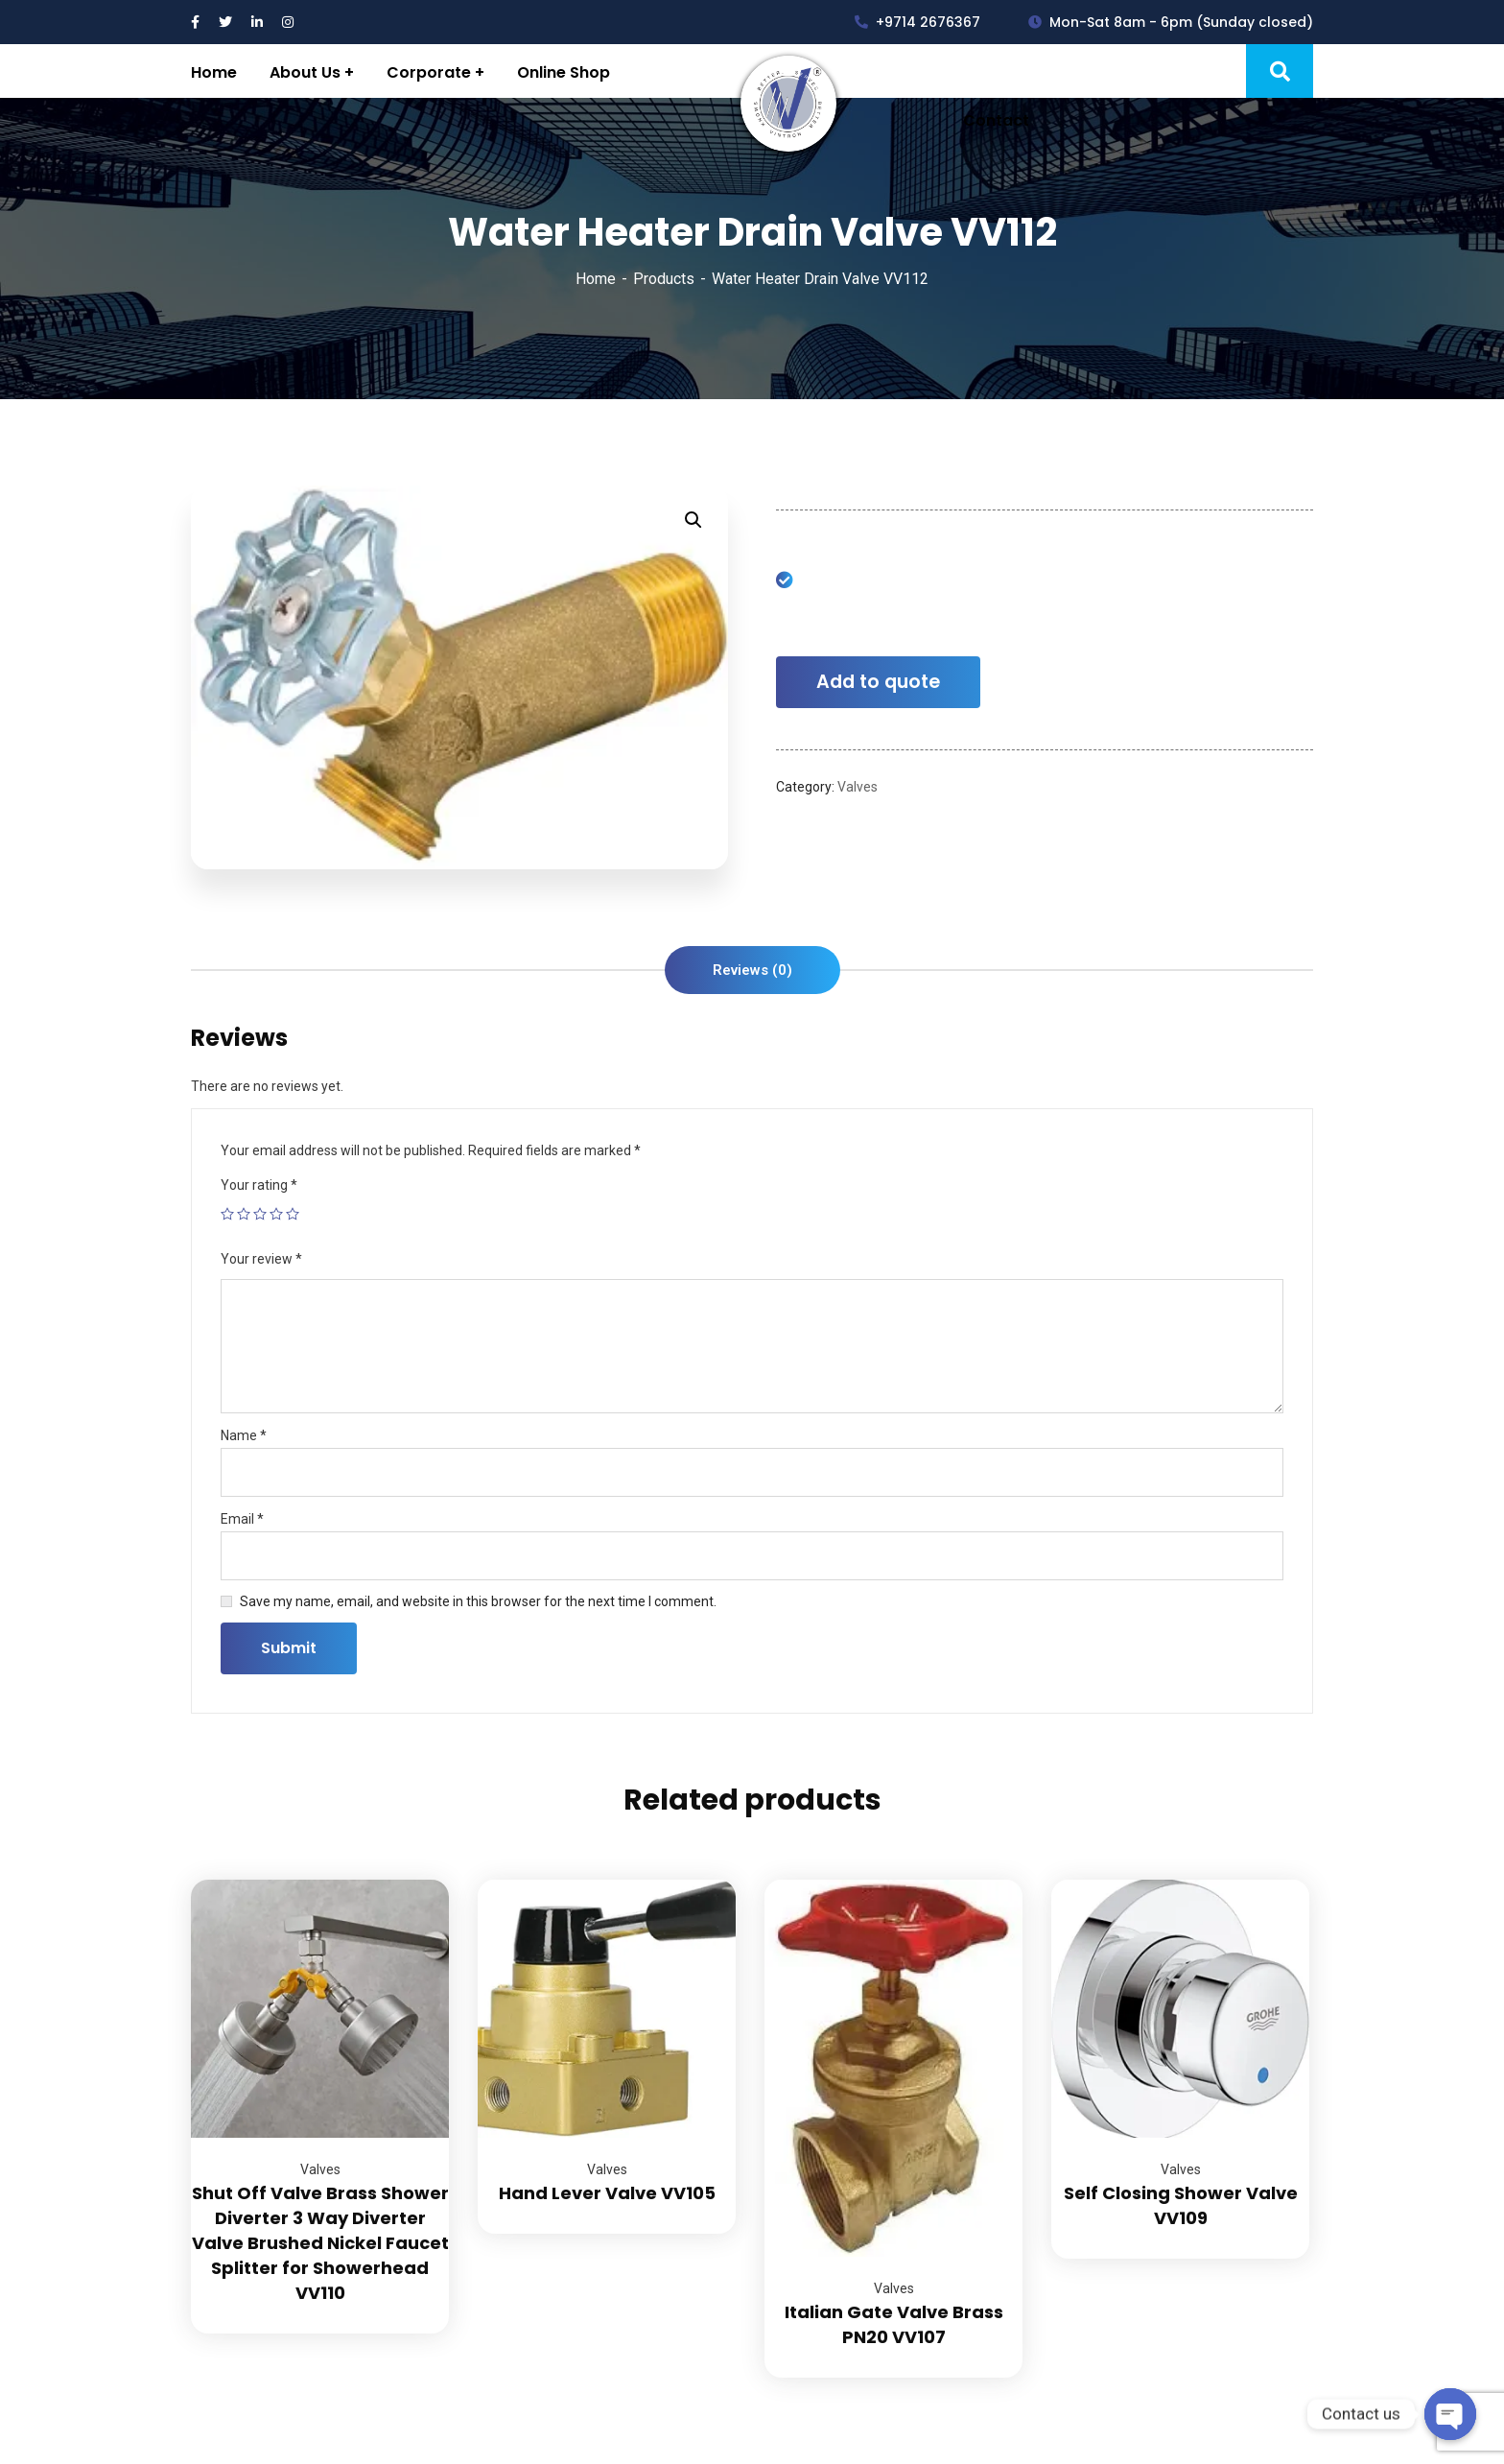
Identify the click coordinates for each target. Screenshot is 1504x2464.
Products (663, 279)
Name (244, 1435)
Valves (857, 786)
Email (242, 1519)
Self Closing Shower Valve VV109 (1181, 2205)
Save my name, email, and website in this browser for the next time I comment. (478, 1601)
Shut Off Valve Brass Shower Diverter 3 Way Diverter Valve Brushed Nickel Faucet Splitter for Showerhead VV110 (320, 2243)
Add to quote (878, 682)
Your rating (259, 1185)
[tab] (752, 970)
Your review (261, 1259)
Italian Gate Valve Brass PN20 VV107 (894, 2324)
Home (596, 279)
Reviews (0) (752, 970)
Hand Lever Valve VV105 (607, 2193)
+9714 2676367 (917, 22)
